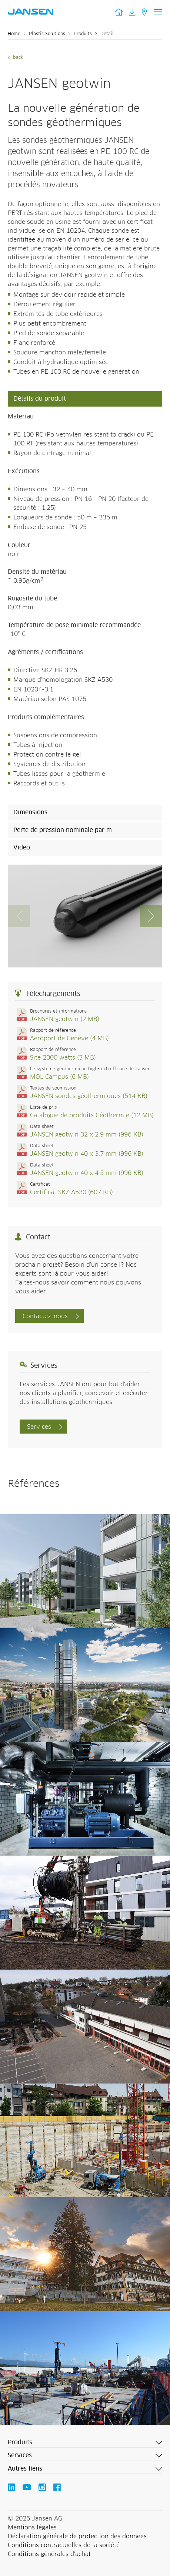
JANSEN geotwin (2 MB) (64, 1019)
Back (17, 57)
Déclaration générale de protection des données (77, 2536)
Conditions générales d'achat (49, 2554)
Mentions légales (32, 2527)
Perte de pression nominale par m (62, 830)
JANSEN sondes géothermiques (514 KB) (88, 1096)
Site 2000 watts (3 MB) (63, 1058)
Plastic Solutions (47, 34)
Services (39, 1427)
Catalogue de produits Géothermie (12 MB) (92, 1115)
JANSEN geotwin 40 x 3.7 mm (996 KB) (86, 1154)
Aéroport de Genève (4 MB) (69, 1038)
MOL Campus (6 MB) (59, 1077)
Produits (83, 34)
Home (14, 34)
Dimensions (30, 812)
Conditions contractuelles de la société (64, 2545)
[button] (151, 916)
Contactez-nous (45, 1316)
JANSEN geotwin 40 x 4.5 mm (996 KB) (86, 1173)
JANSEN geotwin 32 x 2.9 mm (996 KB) (86, 1135)
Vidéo (21, 848)
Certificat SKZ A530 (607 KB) (71, 1192)
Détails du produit (39, 399)
